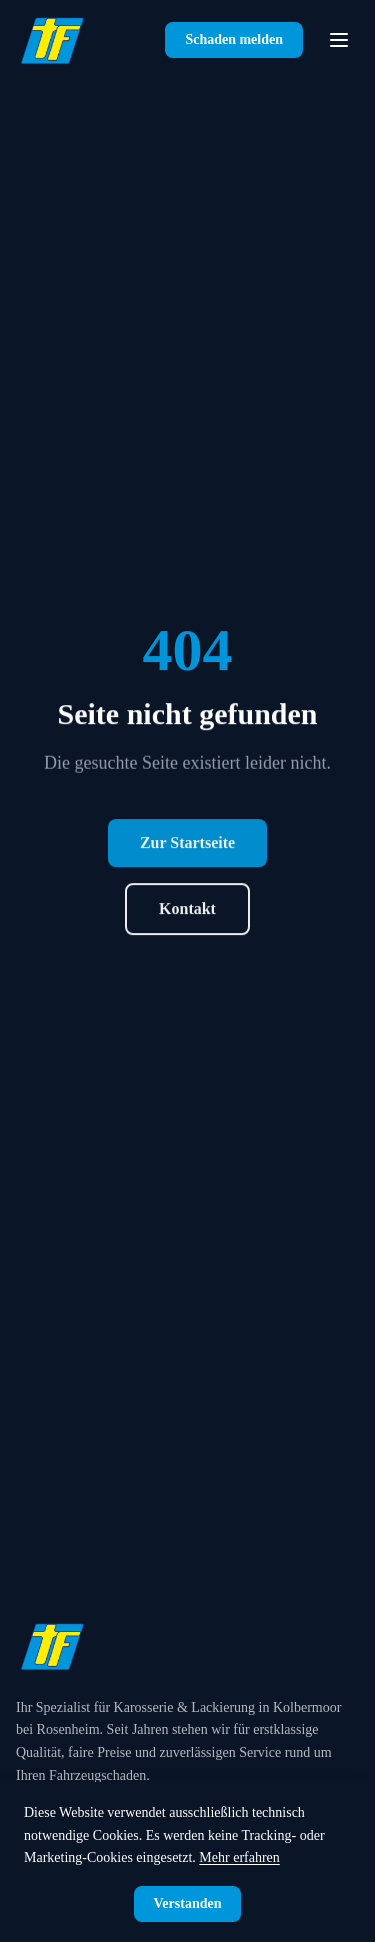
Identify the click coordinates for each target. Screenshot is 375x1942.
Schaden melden (234, 39)
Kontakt (187, 918)
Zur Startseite (187, 852)
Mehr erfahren (239, 1857)
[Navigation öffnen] (339, 40)
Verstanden (188, 1903)
